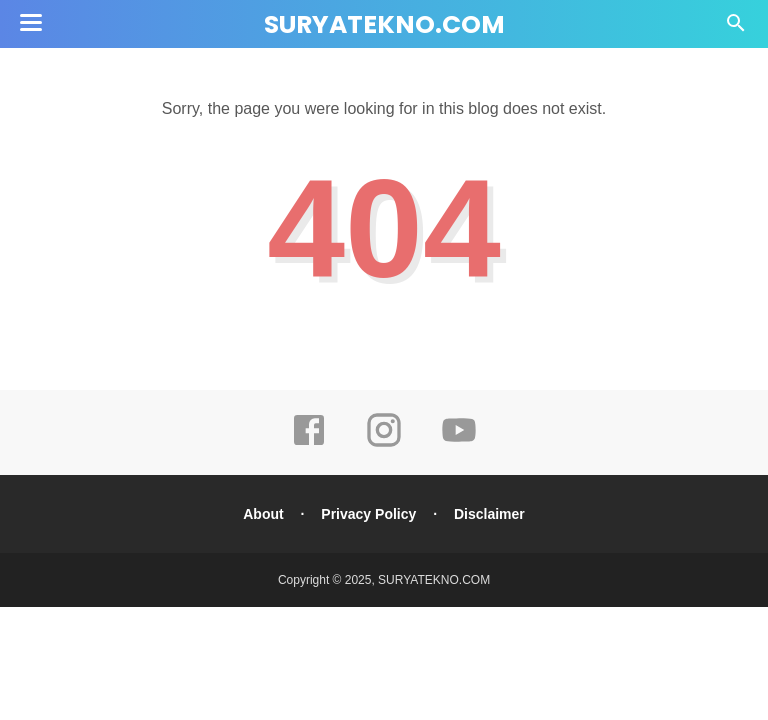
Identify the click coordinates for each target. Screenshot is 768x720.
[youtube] (459, 444)
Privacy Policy (368, 514)
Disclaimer (489, 514)
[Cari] (736, 28)
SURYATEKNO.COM (384, 24)
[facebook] (309, 444)
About (263, 514)
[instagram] (384, 444)
